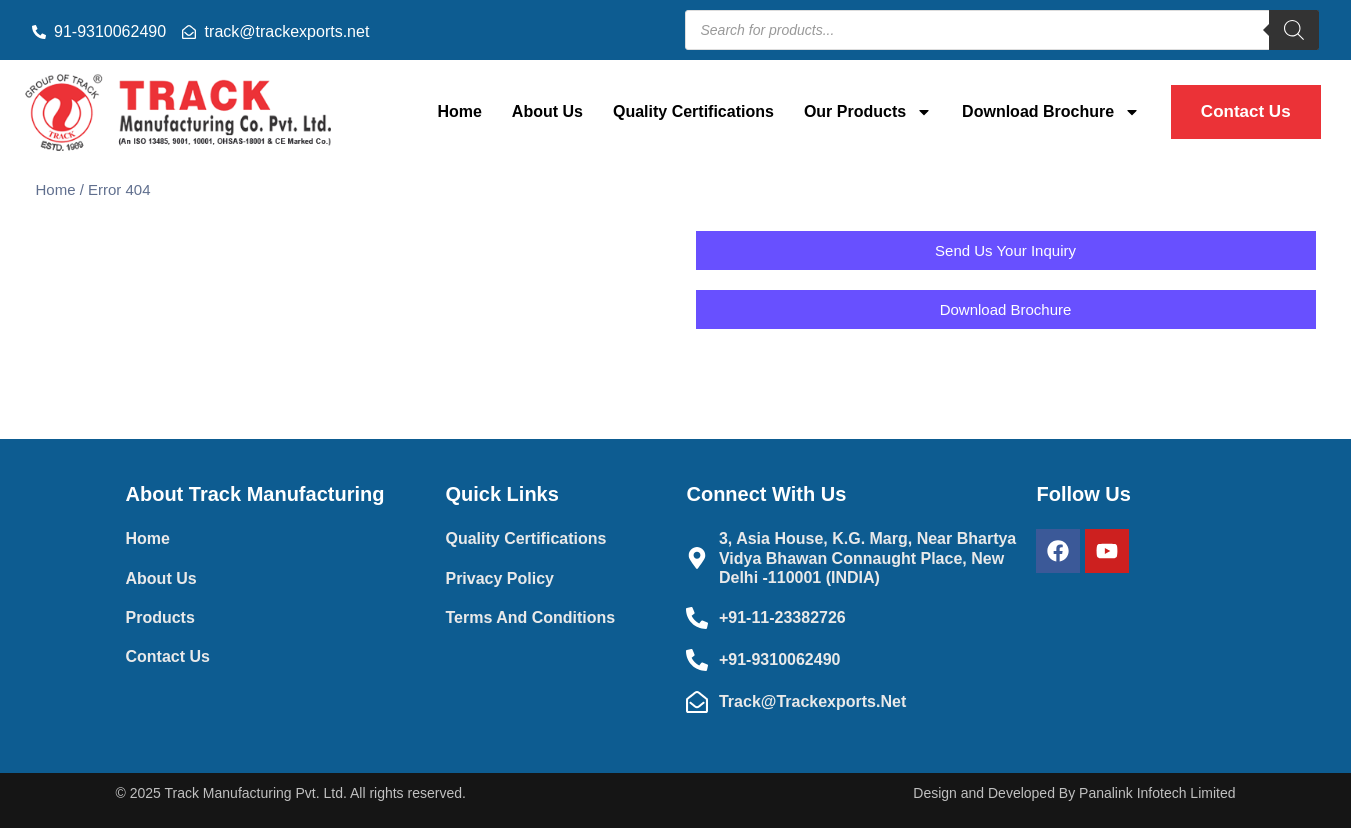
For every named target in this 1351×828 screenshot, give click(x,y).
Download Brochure (1051, 112)
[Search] (1294, 30)
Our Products (868, 112)
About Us (547, 111)
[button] (1006, 309)
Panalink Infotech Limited (1157, 793)
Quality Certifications (693, 111)
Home (459, 111)
